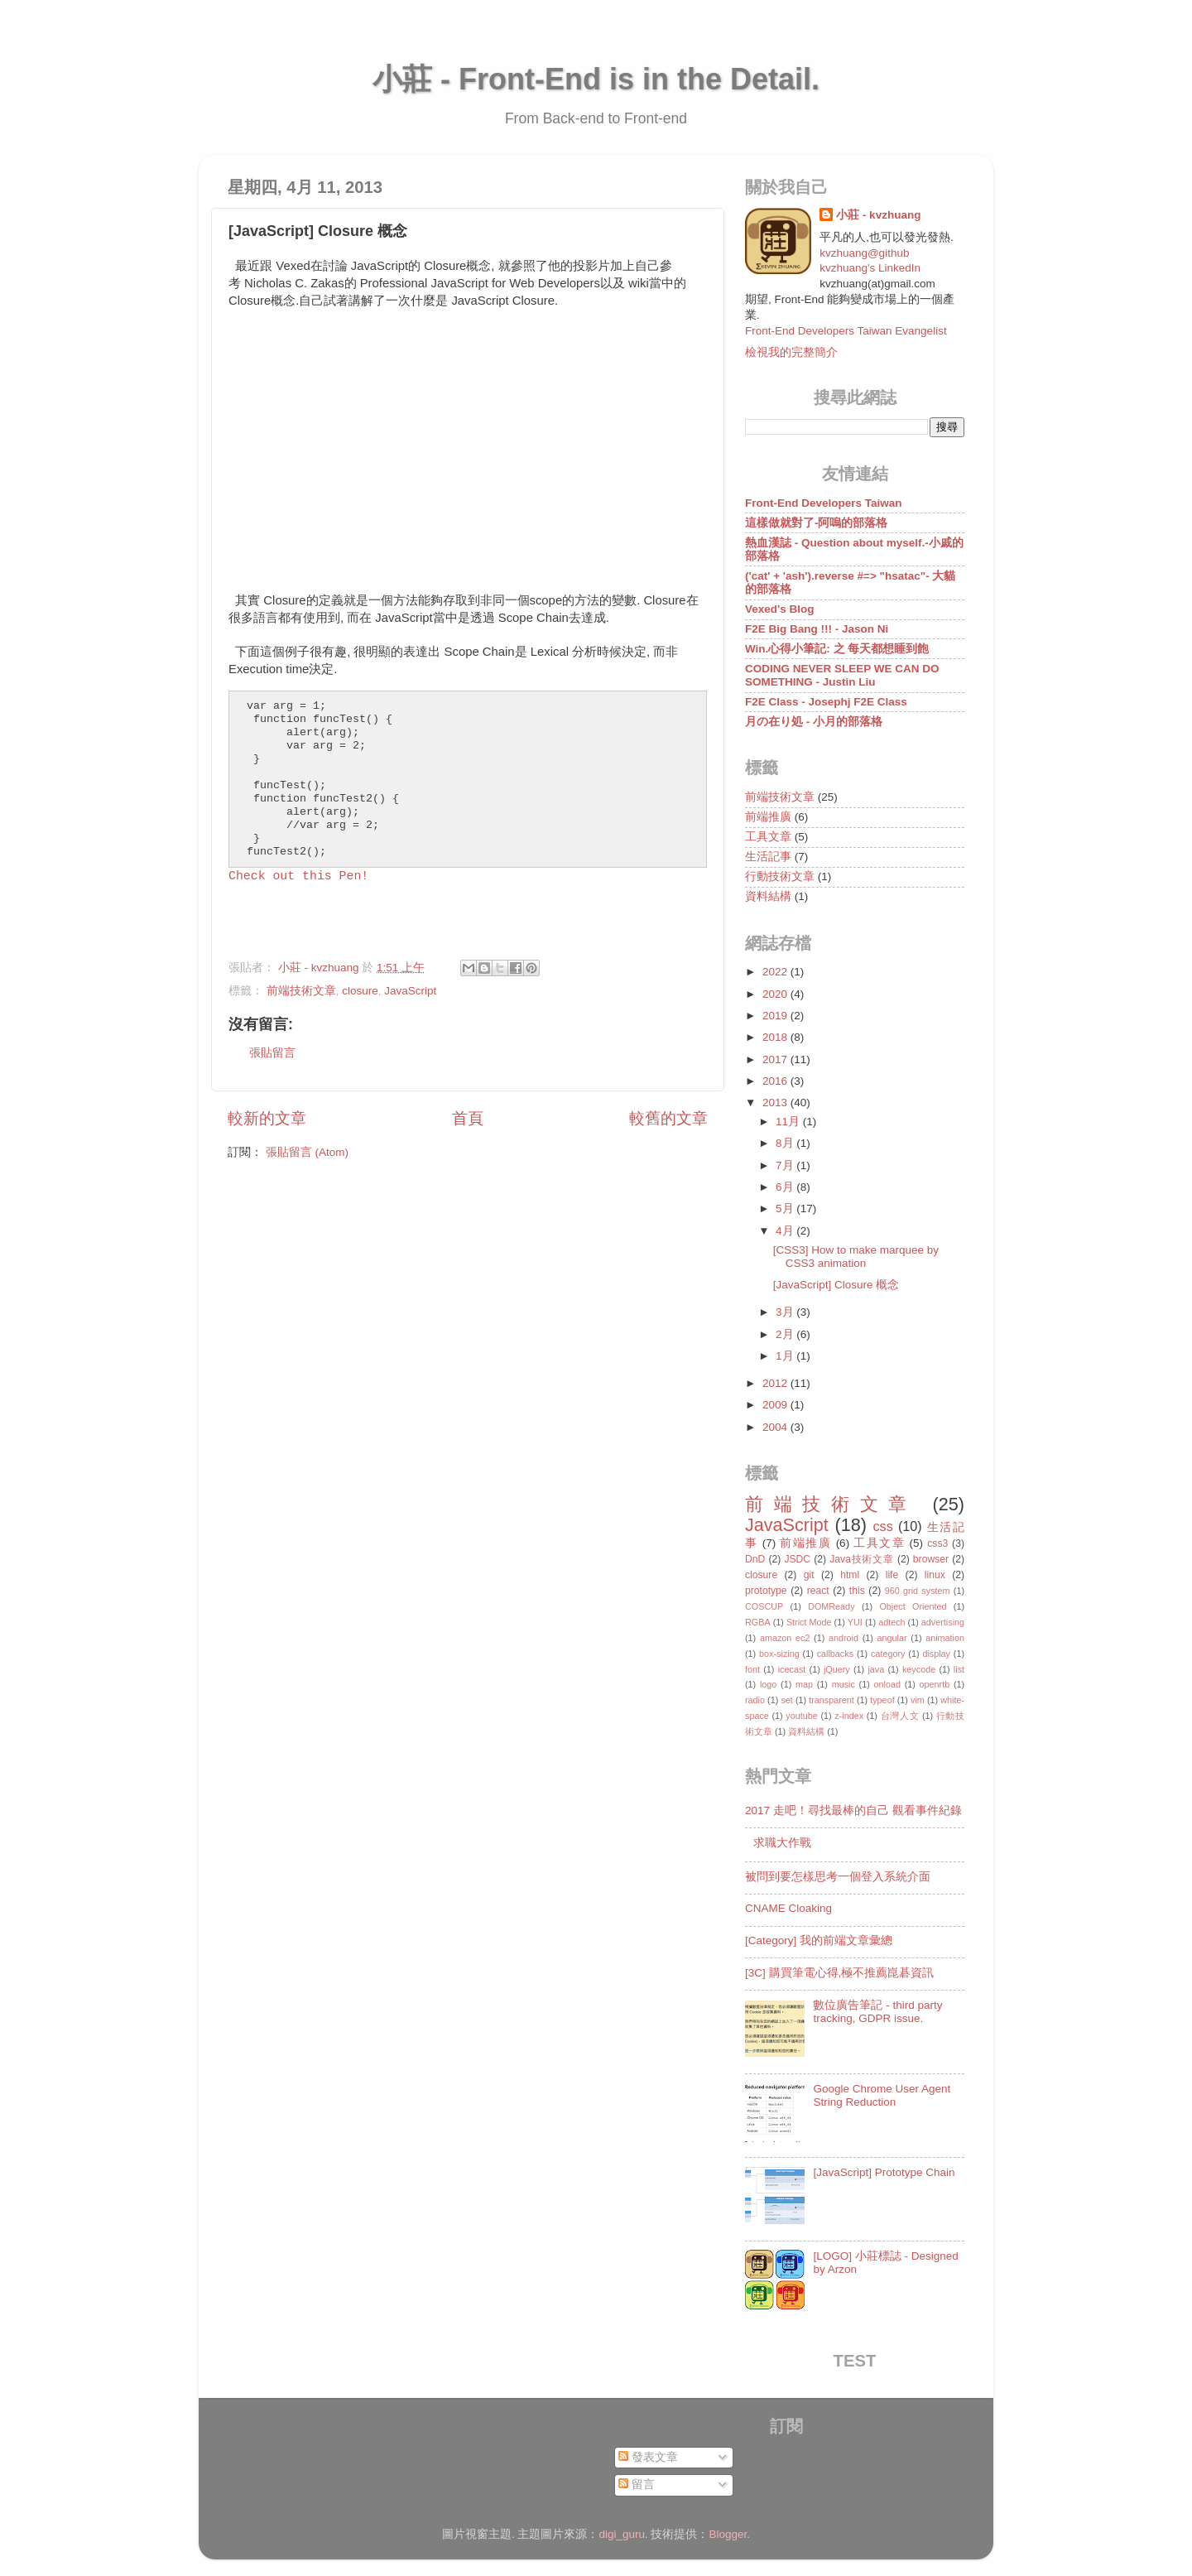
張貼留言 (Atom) (307, 1152)
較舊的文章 (668, 1118)
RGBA (758, 1622)
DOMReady (831, 1606)
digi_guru (621, 2534)
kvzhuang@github (864, 253)
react (818, 1590)
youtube (801, 1716)
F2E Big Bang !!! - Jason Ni (816, 629)
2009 (776, 1405)
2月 (786, 1334)
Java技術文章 (861, 1559)
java (876, 1669)
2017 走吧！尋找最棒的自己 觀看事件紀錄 (853, 1810)
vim (918, 1700)
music (843, 1684)
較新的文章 (267, 1118)
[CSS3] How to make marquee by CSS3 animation (856, 1256)
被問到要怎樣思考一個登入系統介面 (837, 1877)
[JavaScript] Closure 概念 (836, 1284)
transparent (831, 1700)
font (752, 1669)
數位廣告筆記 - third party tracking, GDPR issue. (877, 2012)
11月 (789, 1121)
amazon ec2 (785, 1638)
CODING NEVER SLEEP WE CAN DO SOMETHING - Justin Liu (842, 675)
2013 (776, 1102)
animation (944, 1638)
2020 (776, 994)
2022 (776, 971)
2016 (776, 1081)
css (882, 1526)
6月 (786, 1187)
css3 (937, 1543)
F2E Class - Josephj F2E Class (826, 702)
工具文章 (768, 837)
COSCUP (764, 1606)
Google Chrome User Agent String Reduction (881, 2095)
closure (360, 991)
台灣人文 (900, 1716)
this (857, 1590)
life (892, 1575)
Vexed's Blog (780, 609)
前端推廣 (768, 817)
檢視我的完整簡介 (791, 352)
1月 (786, 1356)
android (843, 1638)
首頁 (467, 1118)
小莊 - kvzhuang (878, 215)
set (786, 1700)
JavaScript (410, 991)
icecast (792, 1669)
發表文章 (648, 2457)
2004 (776, 1427)
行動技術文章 (780, 876)
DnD (755, 1559)
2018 (776, 1037)
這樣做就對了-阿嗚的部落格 (816, 523)
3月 (786, 1312)
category (888, 1654)
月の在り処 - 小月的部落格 (813, 721)
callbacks (835, 1654)
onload (886, 1684)
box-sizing (779, 1654)
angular (892, 1638)
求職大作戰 (782, 1843)
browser (931, 1559)
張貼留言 (272, 1053)
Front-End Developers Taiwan (823, 503)
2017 (776, 1059)
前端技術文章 (301, 991)
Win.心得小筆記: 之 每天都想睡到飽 (837, 649)
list (959, 1669)
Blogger (728, 2534)
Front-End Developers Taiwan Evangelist (846, 331)
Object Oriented (912, 1606)
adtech (891, 1622)
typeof (882, 1700)
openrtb (935, 1684)
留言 (636, 2484)
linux (935, 1575)
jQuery (837, 1669)
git (809, 1575)
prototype (766, 1590)
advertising (942, 1622)
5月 (786, 1208)
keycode (918, 1669)
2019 (776, 1015)
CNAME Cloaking (788, 1908)
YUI (855, 1622)
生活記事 (768, 856)
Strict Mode (809, 1622)
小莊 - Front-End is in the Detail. (596, 79)
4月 (786, 1231)
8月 (786, 1143)
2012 (776, 1383)
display (936, 1654)
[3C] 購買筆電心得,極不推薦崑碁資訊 (839, 1973)
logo (768, 1684)
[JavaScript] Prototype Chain (883, 2172)
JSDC (797, 1559)
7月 (786, 1165)
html (849, 1575)
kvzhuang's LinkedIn (870, 268)
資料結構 (768, 896)
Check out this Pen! (298, 876)
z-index (848, 1716)
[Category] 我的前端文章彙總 (818, 1940)
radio (755, 1700)
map (804, 1684)
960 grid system (917, 1591)
